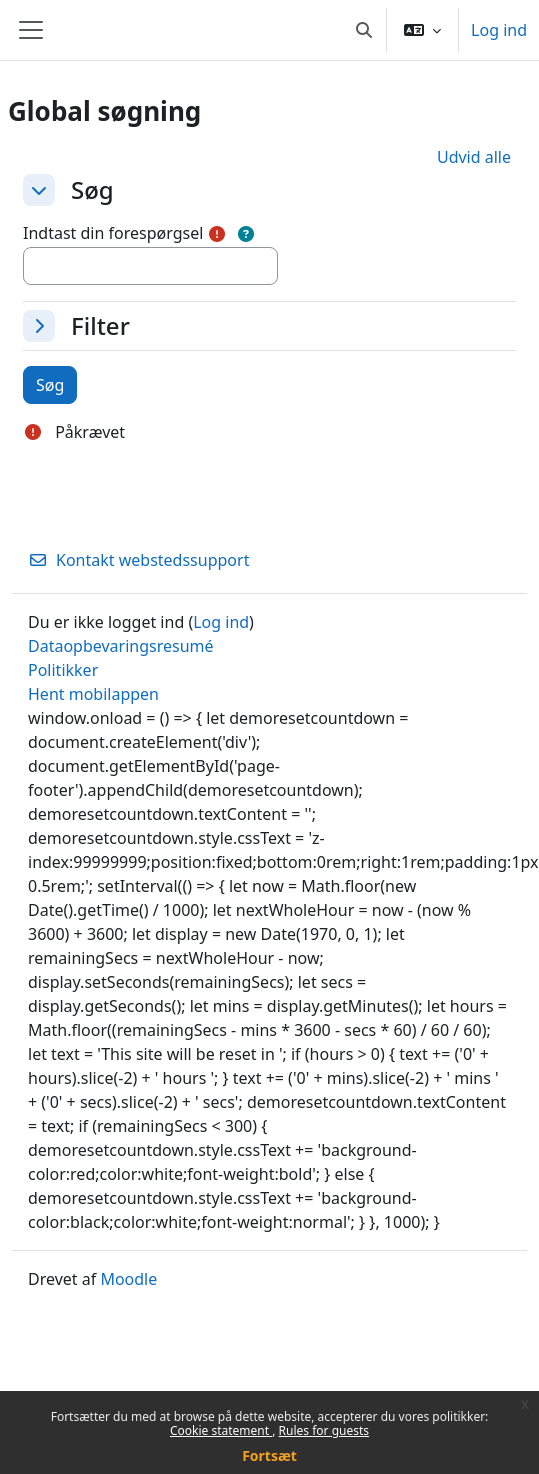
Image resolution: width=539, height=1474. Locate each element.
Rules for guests (324, 1430)
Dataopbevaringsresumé (121, 646)
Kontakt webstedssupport (138, 560)
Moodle (128, 1279)
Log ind (499, 30)
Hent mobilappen (93, 694)
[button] (364, 30)
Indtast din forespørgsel (113, 233)
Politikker (63, 670)
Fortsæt (269, 1455)
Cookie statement (221, 1430)
